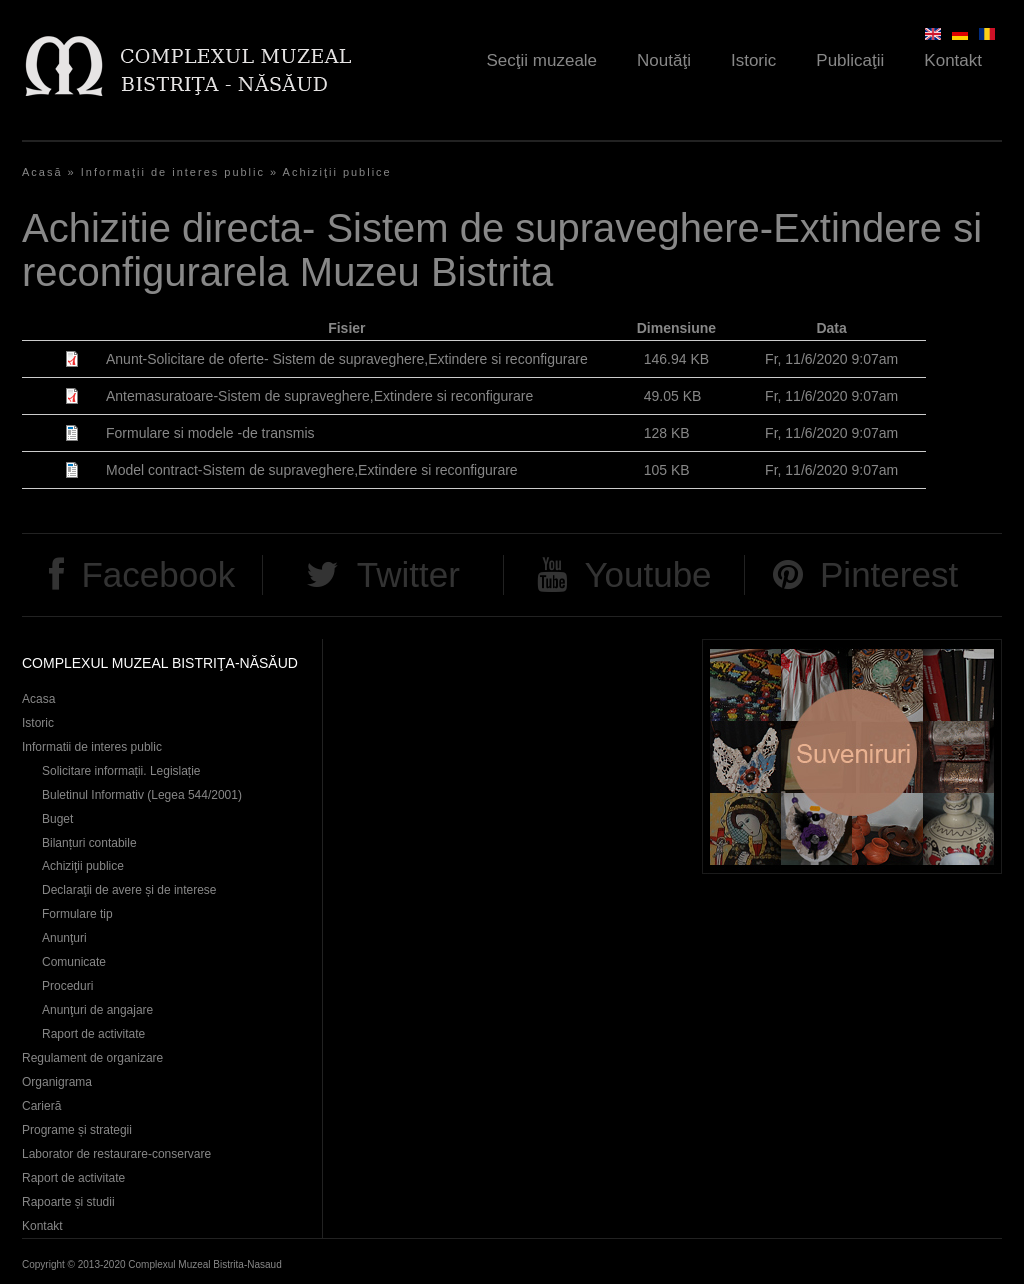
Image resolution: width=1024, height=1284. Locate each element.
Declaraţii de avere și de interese (129, 890)
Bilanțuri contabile (89, 843)
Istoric (753, 60)
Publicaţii (850, 60)
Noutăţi (664, 60)
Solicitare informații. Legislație (121, 771)
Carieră (41, 1106)
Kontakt (953, 60)
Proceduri (67, 986)
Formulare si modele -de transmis (210, 433)
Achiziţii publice (337, 172)
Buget (57, 819)
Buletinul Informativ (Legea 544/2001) (142, 795)
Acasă (42, 172)
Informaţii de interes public (173, 172)
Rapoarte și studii (68, 1202)
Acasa (38, 699)
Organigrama (57, 1082)
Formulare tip (77, 914)
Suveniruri (852, 756)
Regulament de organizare (92, 1058)
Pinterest (889, 574)
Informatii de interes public (92, 747)
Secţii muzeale (542, 60)
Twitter (408, 574)
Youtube (647, 574)
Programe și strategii (77, 1130)
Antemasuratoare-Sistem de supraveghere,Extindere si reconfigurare (319, 396)
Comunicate (74, 962)
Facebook (158, 574)
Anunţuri (64, 938)
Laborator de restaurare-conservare (116, 1154)
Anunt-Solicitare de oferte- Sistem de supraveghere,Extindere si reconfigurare (347, 359)
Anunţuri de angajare (97, 1010)
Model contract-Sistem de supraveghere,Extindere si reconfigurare (312, 470)
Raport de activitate (93, 1034)
